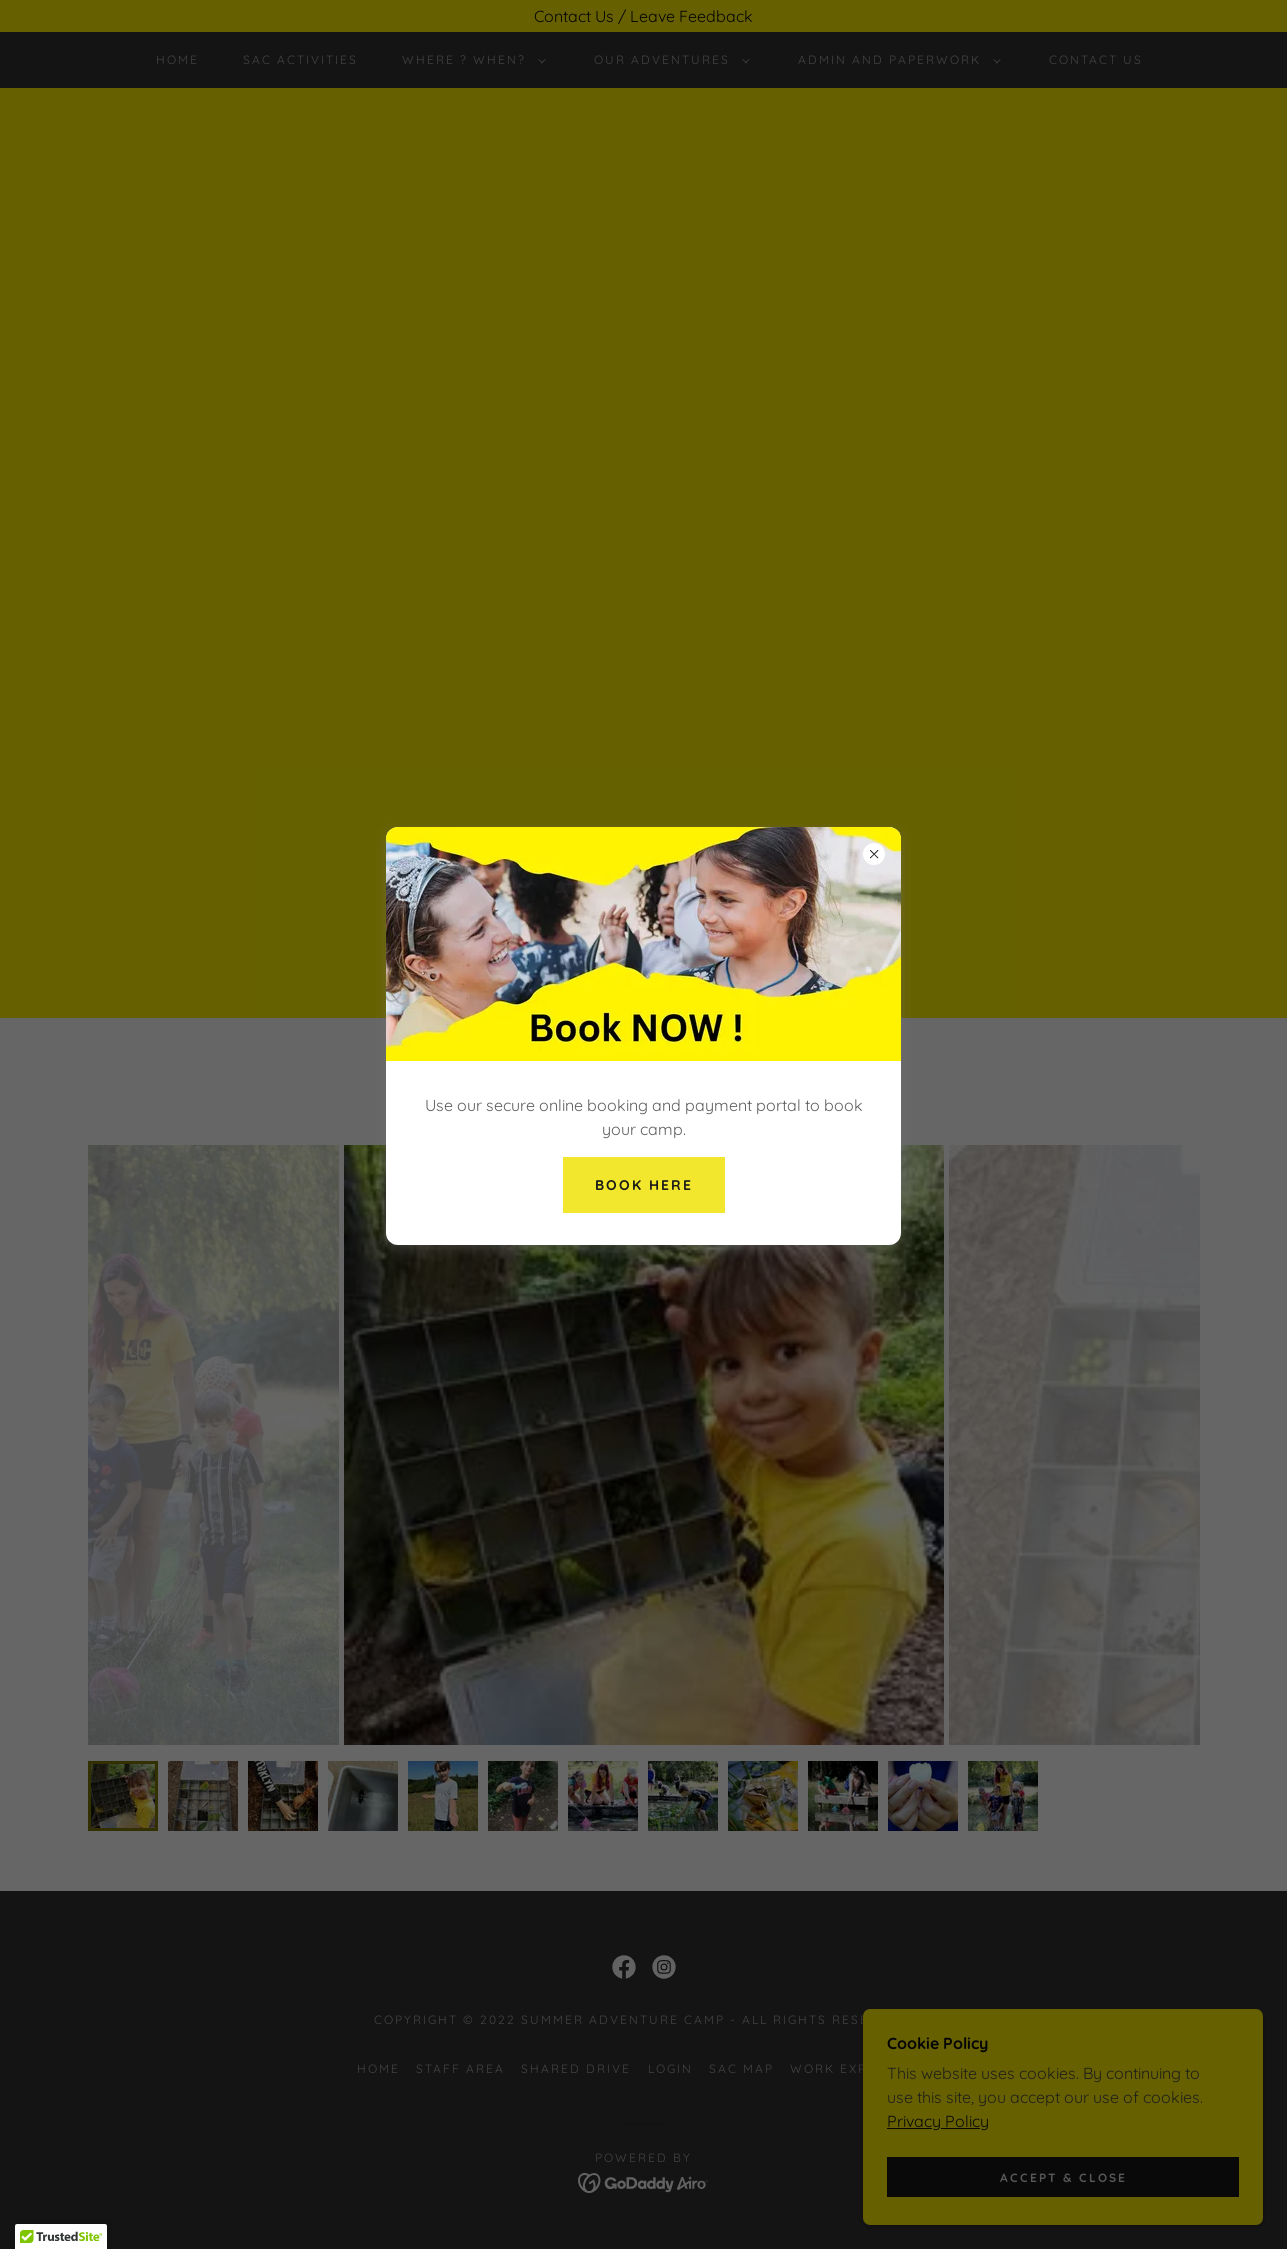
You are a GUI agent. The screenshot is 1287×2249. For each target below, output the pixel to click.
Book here (644, 1185)
